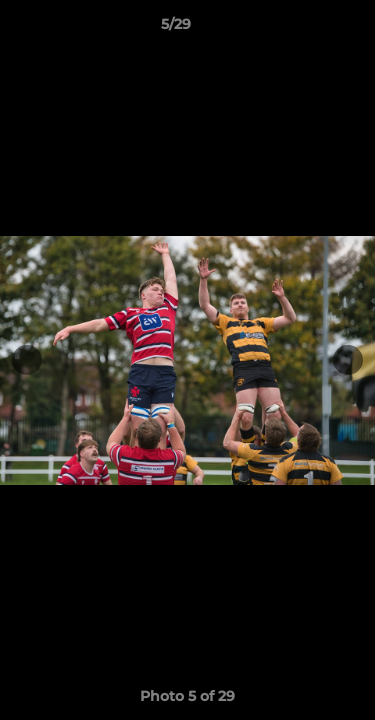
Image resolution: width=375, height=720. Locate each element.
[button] (303, 29)
